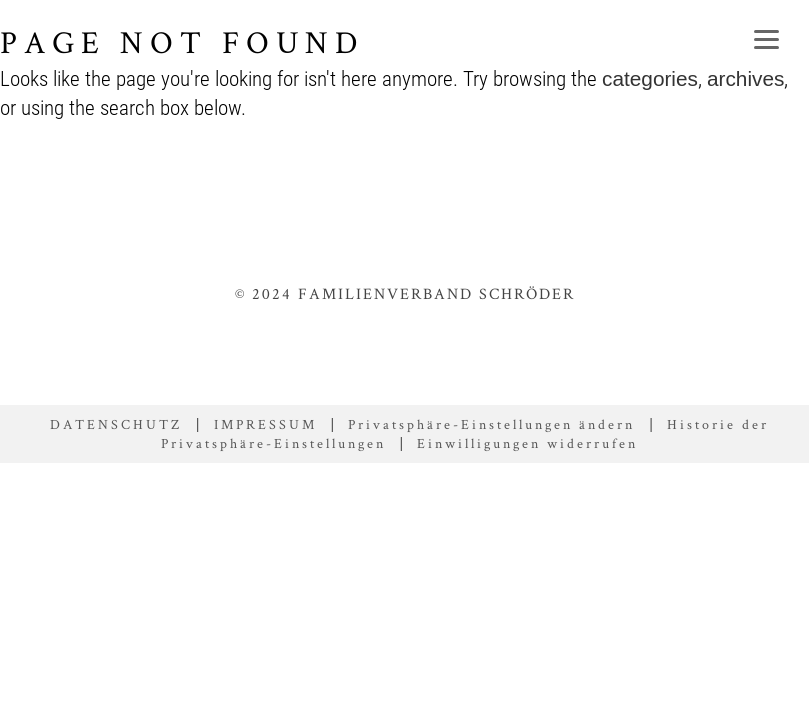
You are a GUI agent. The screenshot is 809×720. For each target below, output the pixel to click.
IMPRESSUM (265, 424)
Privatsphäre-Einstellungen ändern (491, 424)
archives (745, 78)
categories (650, 78)
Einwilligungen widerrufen (527, 443)
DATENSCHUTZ (116, 424)
